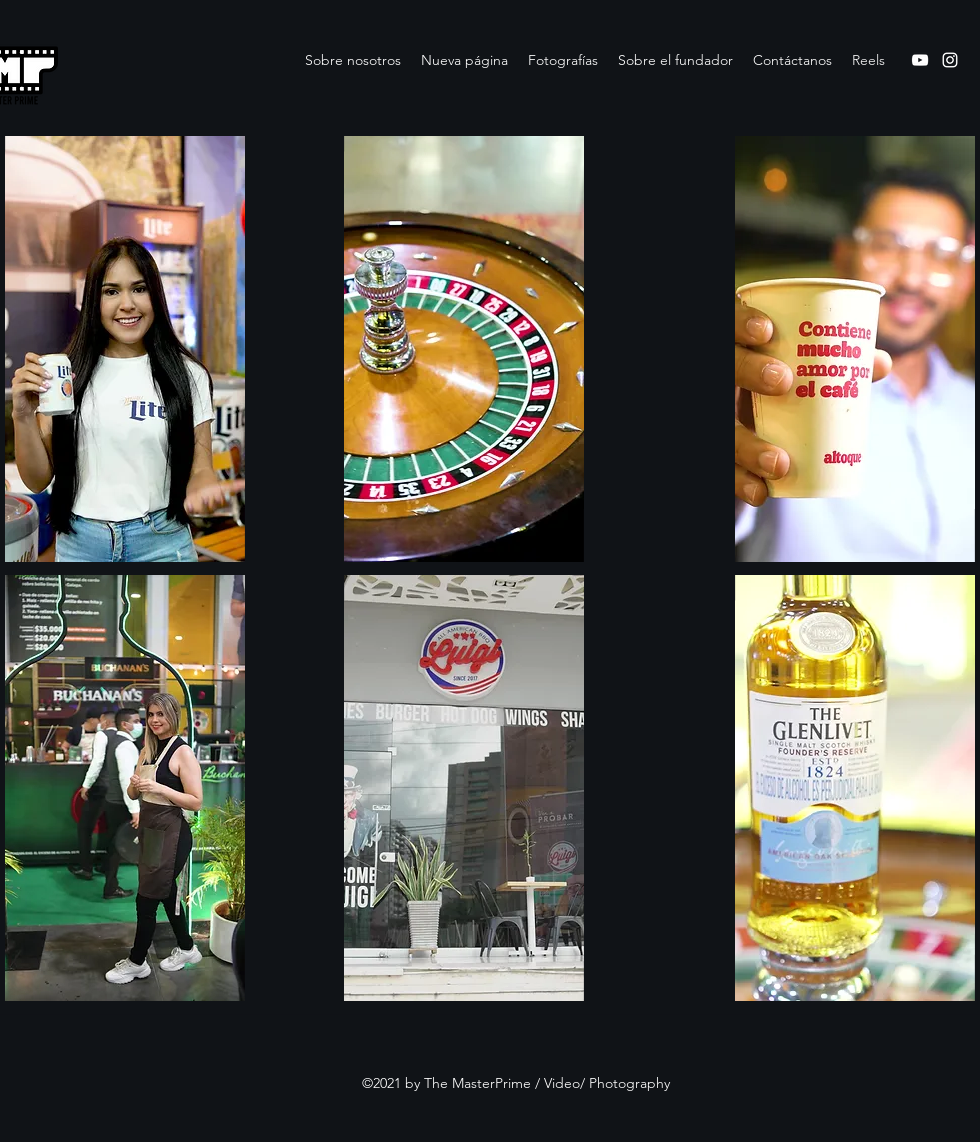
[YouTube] (920, 60)
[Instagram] (950, 60)
